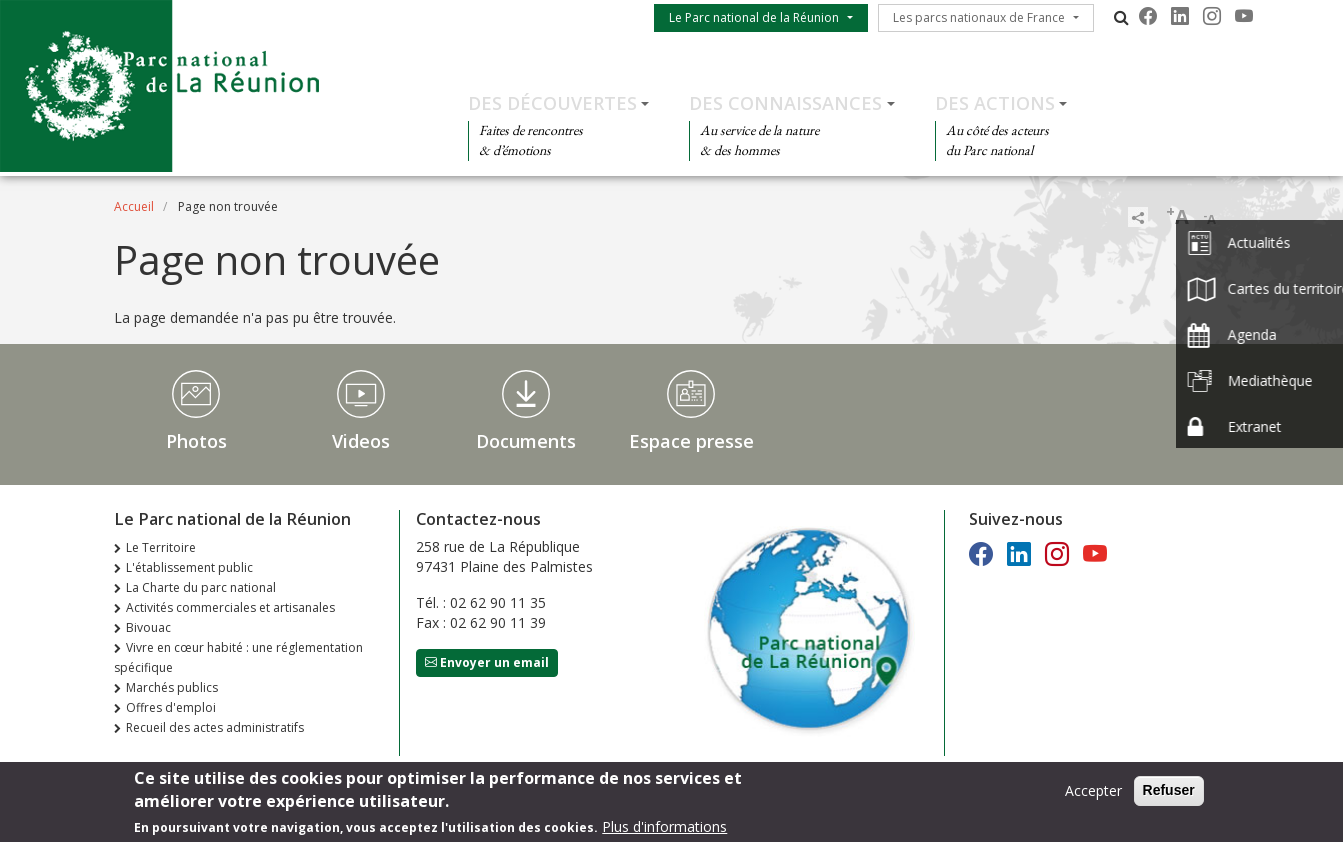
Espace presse (691, 441)
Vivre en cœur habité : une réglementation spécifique (238, 657)
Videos (361, 441)
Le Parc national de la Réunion (754, 17)
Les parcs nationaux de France (979, 17)
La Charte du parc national (201, 587)
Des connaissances (785, 103)
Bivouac (148, 627)
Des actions (995, 103)
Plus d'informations (664, 829)
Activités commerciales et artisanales (230, 607)
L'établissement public (189, 567)
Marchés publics (172, 687)
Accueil (134, 206)
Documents (526, 441)
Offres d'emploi (171, 707)
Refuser (1169, 793)
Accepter (1093, 793)
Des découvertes (552, 103)
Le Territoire (161, 547)
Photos (196, 441)
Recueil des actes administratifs (215, 727)
